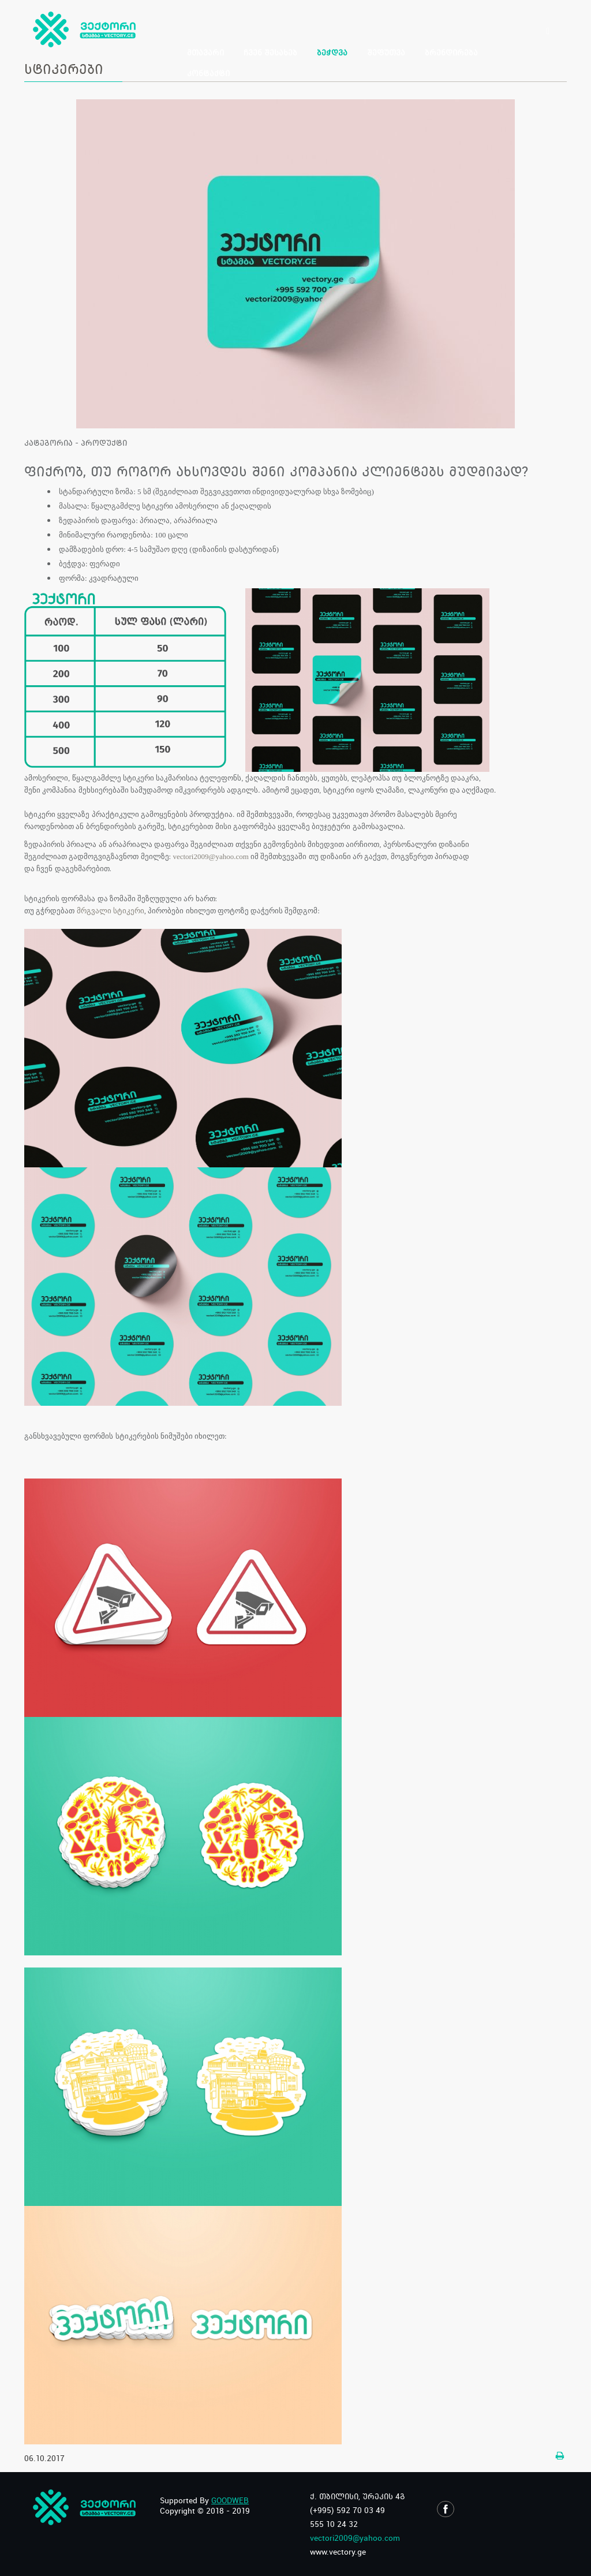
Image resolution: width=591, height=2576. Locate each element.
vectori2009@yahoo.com (210, 856)
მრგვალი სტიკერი (110, 910)
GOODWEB (230, 2500)
